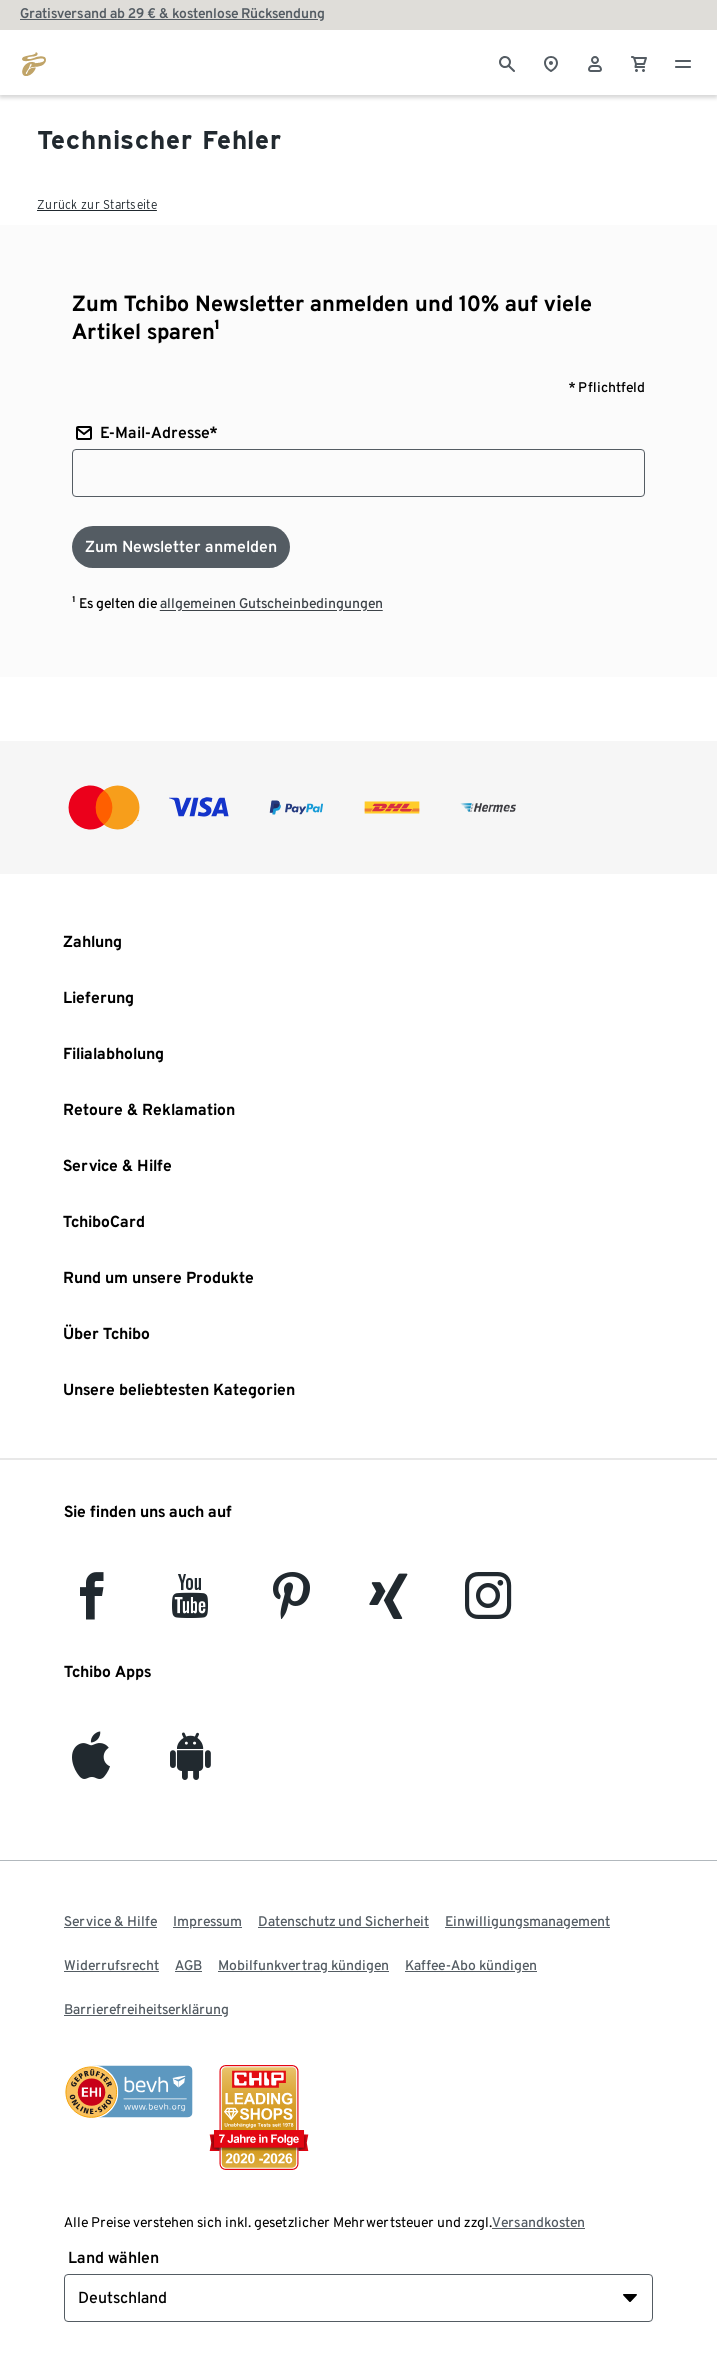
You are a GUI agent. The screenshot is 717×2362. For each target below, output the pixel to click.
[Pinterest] (290, 1607)
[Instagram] (488, 1607)
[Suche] (507, 62)
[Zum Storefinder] (551, 62)
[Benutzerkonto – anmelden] (595, 62)
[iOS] (91, 1767)
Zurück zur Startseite (97, 204)
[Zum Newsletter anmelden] (181, 547)
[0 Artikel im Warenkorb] (639, 62)
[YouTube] (191, 1607)
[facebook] (91, 1607)
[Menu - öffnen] (683, 62)
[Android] (190, 1767)
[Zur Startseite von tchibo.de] (34, 62)
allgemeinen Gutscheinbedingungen (271, 603)
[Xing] (389, 1607)
